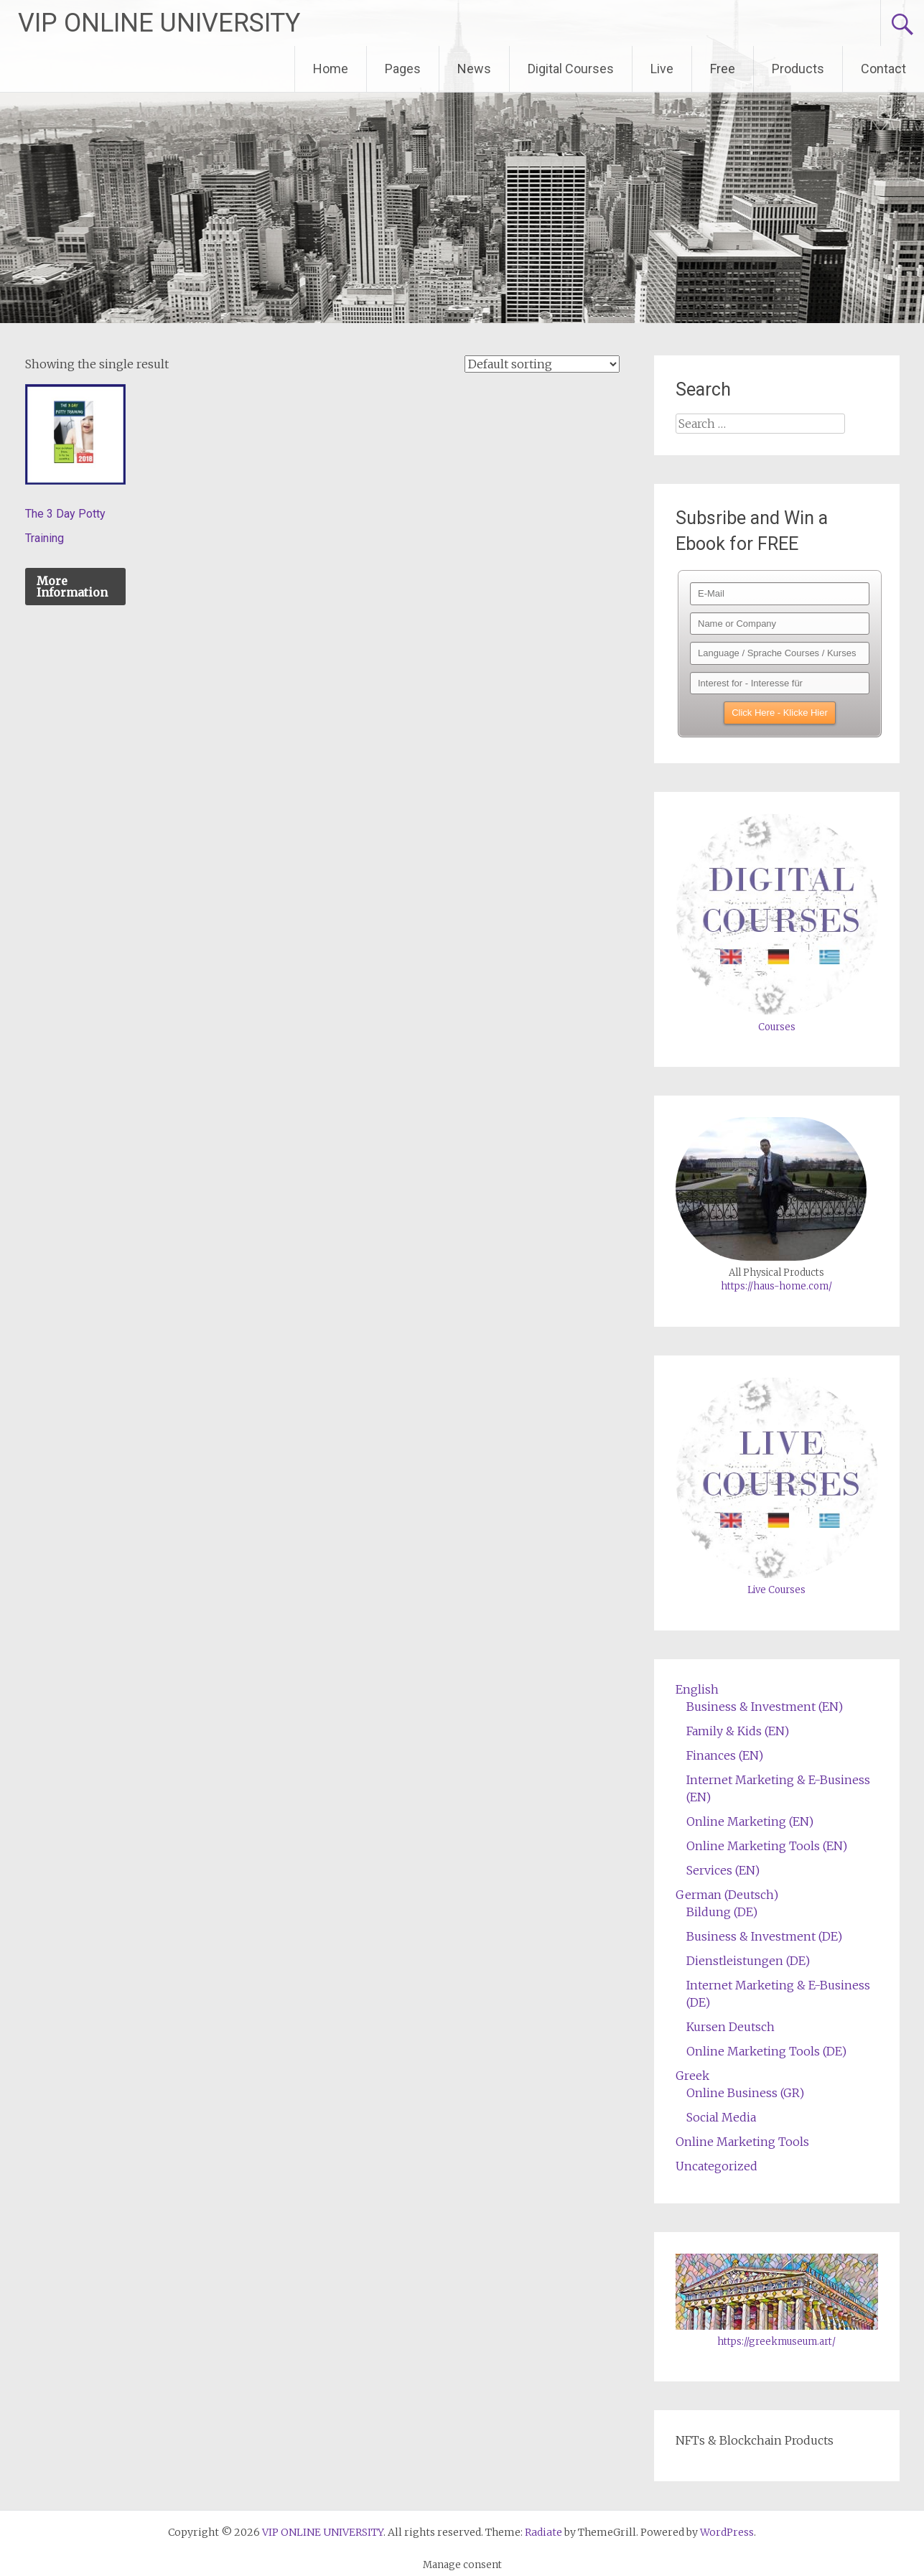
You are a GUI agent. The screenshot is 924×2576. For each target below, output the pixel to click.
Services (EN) (723, 1870)
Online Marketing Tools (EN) (766, 1846)
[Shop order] (542, 364)
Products (798, 68)
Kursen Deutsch (730, 2027)
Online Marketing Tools (742, 2141)
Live (661, 68)
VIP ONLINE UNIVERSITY (159, 23)
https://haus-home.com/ (776, 1286)
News (474, 68)
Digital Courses (571, 68)
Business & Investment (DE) (764, 1936)
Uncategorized (716, 2166)
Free (722, 68)
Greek (692, 2075)
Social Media (721, 2117)
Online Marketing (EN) (749, 1821)
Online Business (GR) (745, 2093)
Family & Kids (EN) (737, 1731)
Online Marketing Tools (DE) (766, 2051)
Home (330, 68)
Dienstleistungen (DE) (748, 1961)
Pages (403, 68)
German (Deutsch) (727, 1894)
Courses (776, 1027)
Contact (883, 68)
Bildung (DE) (721, 1912)
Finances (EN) (724, 1755)
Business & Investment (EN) (764, 1706)
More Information (72, 586)
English (697, 1689)
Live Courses (776, 1590)
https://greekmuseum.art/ (776, 2341)
